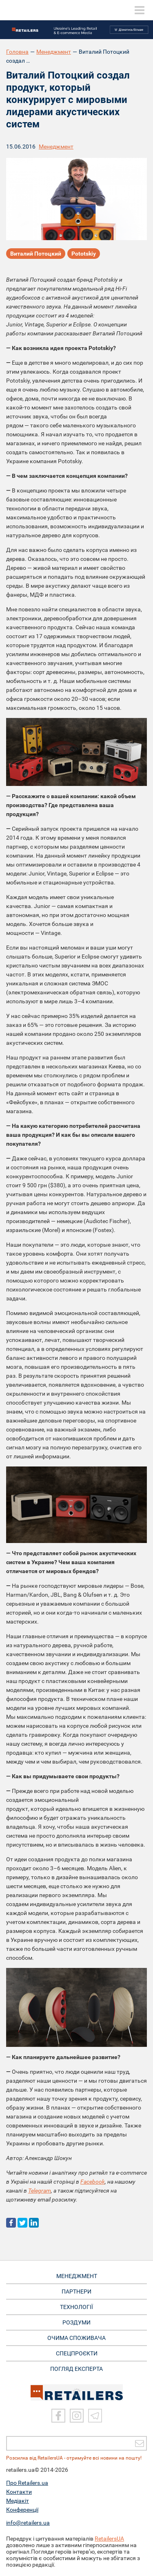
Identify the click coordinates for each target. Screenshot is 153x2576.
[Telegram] (95, 2416)
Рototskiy (83, 253)
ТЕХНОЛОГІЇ (76, 2307)
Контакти (19, 2491)
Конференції (22, 2509)
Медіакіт (17, 2500)
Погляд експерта (76, 2369)
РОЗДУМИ (76, 2322)
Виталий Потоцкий (35, 253)
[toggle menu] (139, 10)
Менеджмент (53, 51)
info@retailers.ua (28, 2522)
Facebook (92, 2181)
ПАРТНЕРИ (76, 2291)
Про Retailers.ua (27, 2483)
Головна (17, 51)
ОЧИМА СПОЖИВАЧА (76, 2338)
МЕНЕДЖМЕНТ (76, 2276)
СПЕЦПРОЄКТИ (77, 2353)
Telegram (39, 2190)
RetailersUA (109, 2538)
